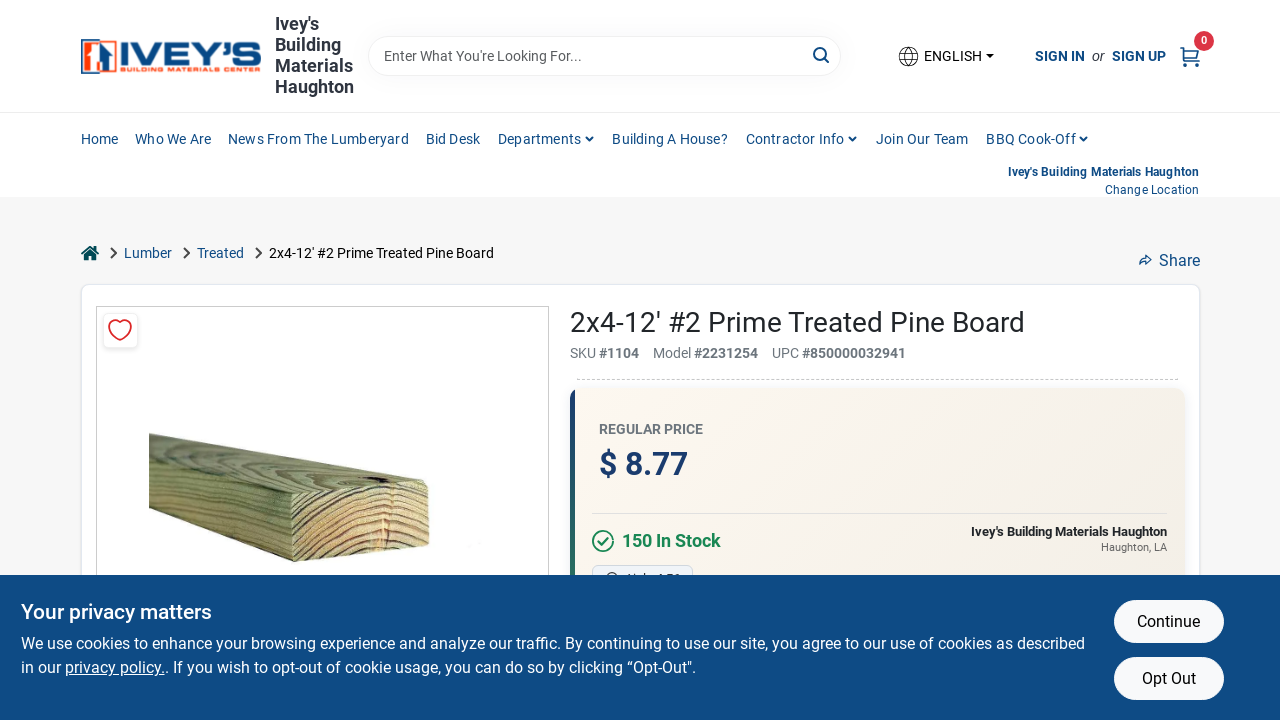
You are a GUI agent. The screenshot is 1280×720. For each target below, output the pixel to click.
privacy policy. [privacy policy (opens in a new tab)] (115, 667)
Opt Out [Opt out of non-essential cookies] (1169, 678)
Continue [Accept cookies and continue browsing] (1168, 621)
